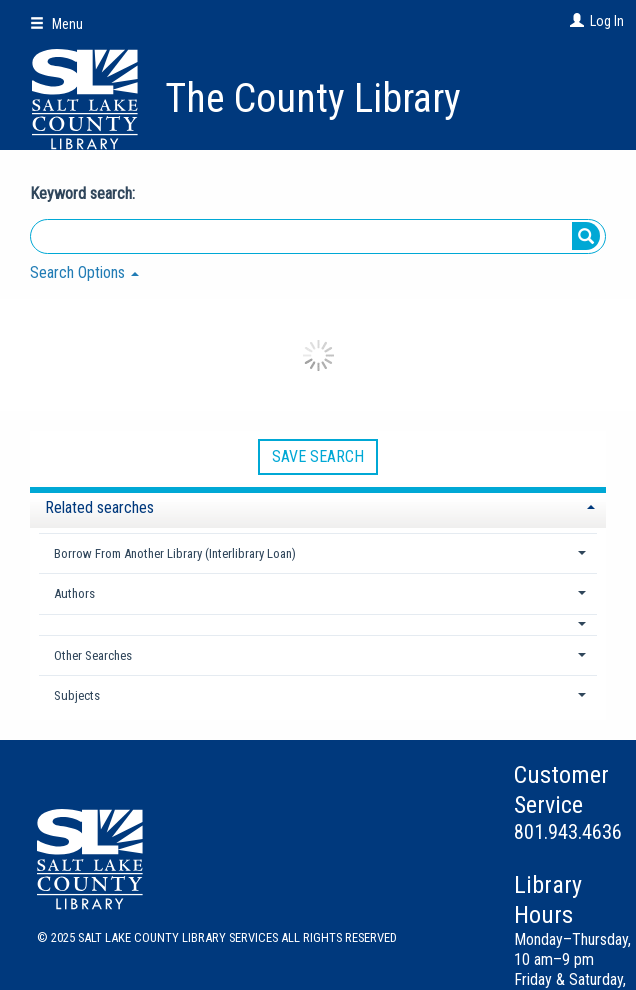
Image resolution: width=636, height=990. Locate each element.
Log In (607, 21)
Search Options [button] (84, 272)
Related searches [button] (99, 507)
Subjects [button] (77, 695)
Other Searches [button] (93, 655)
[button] (318, 624)
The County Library (313, 98)
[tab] (318, 505)
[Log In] (574, 21)
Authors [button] (74, 593)
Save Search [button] (318, 456)
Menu (56, 24)
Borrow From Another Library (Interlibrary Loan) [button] (175, 553)
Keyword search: (84, 193)
